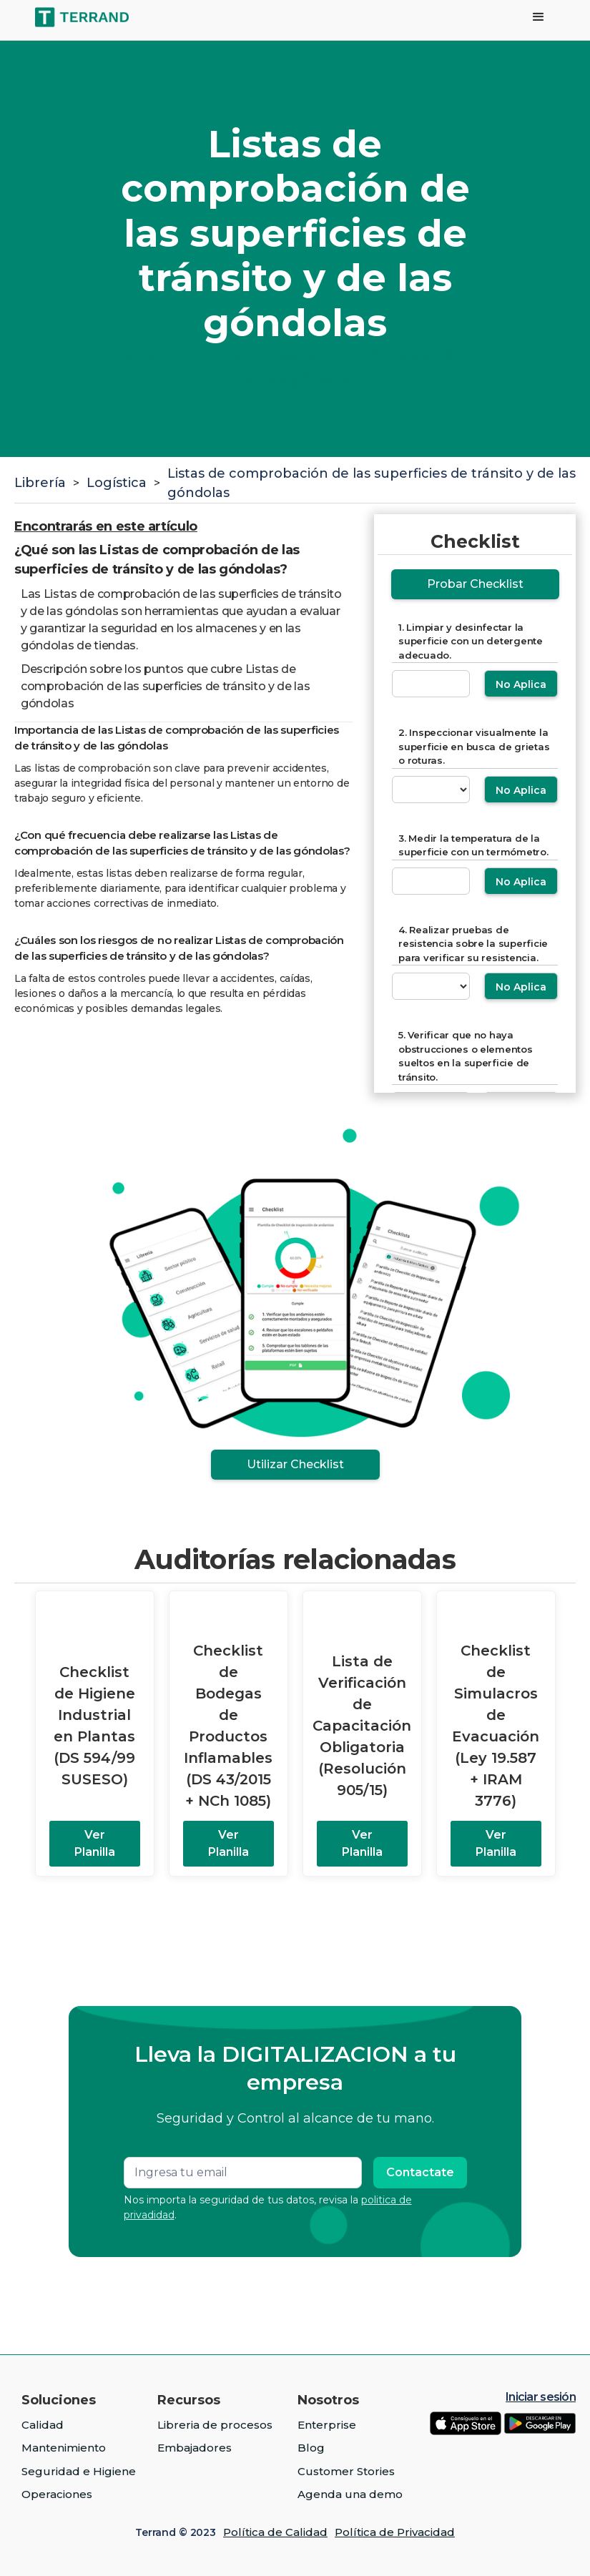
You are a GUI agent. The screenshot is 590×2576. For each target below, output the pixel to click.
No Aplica (521, 684)
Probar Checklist (475, 584)
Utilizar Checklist (295, 1464)
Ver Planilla (94, 1843)
